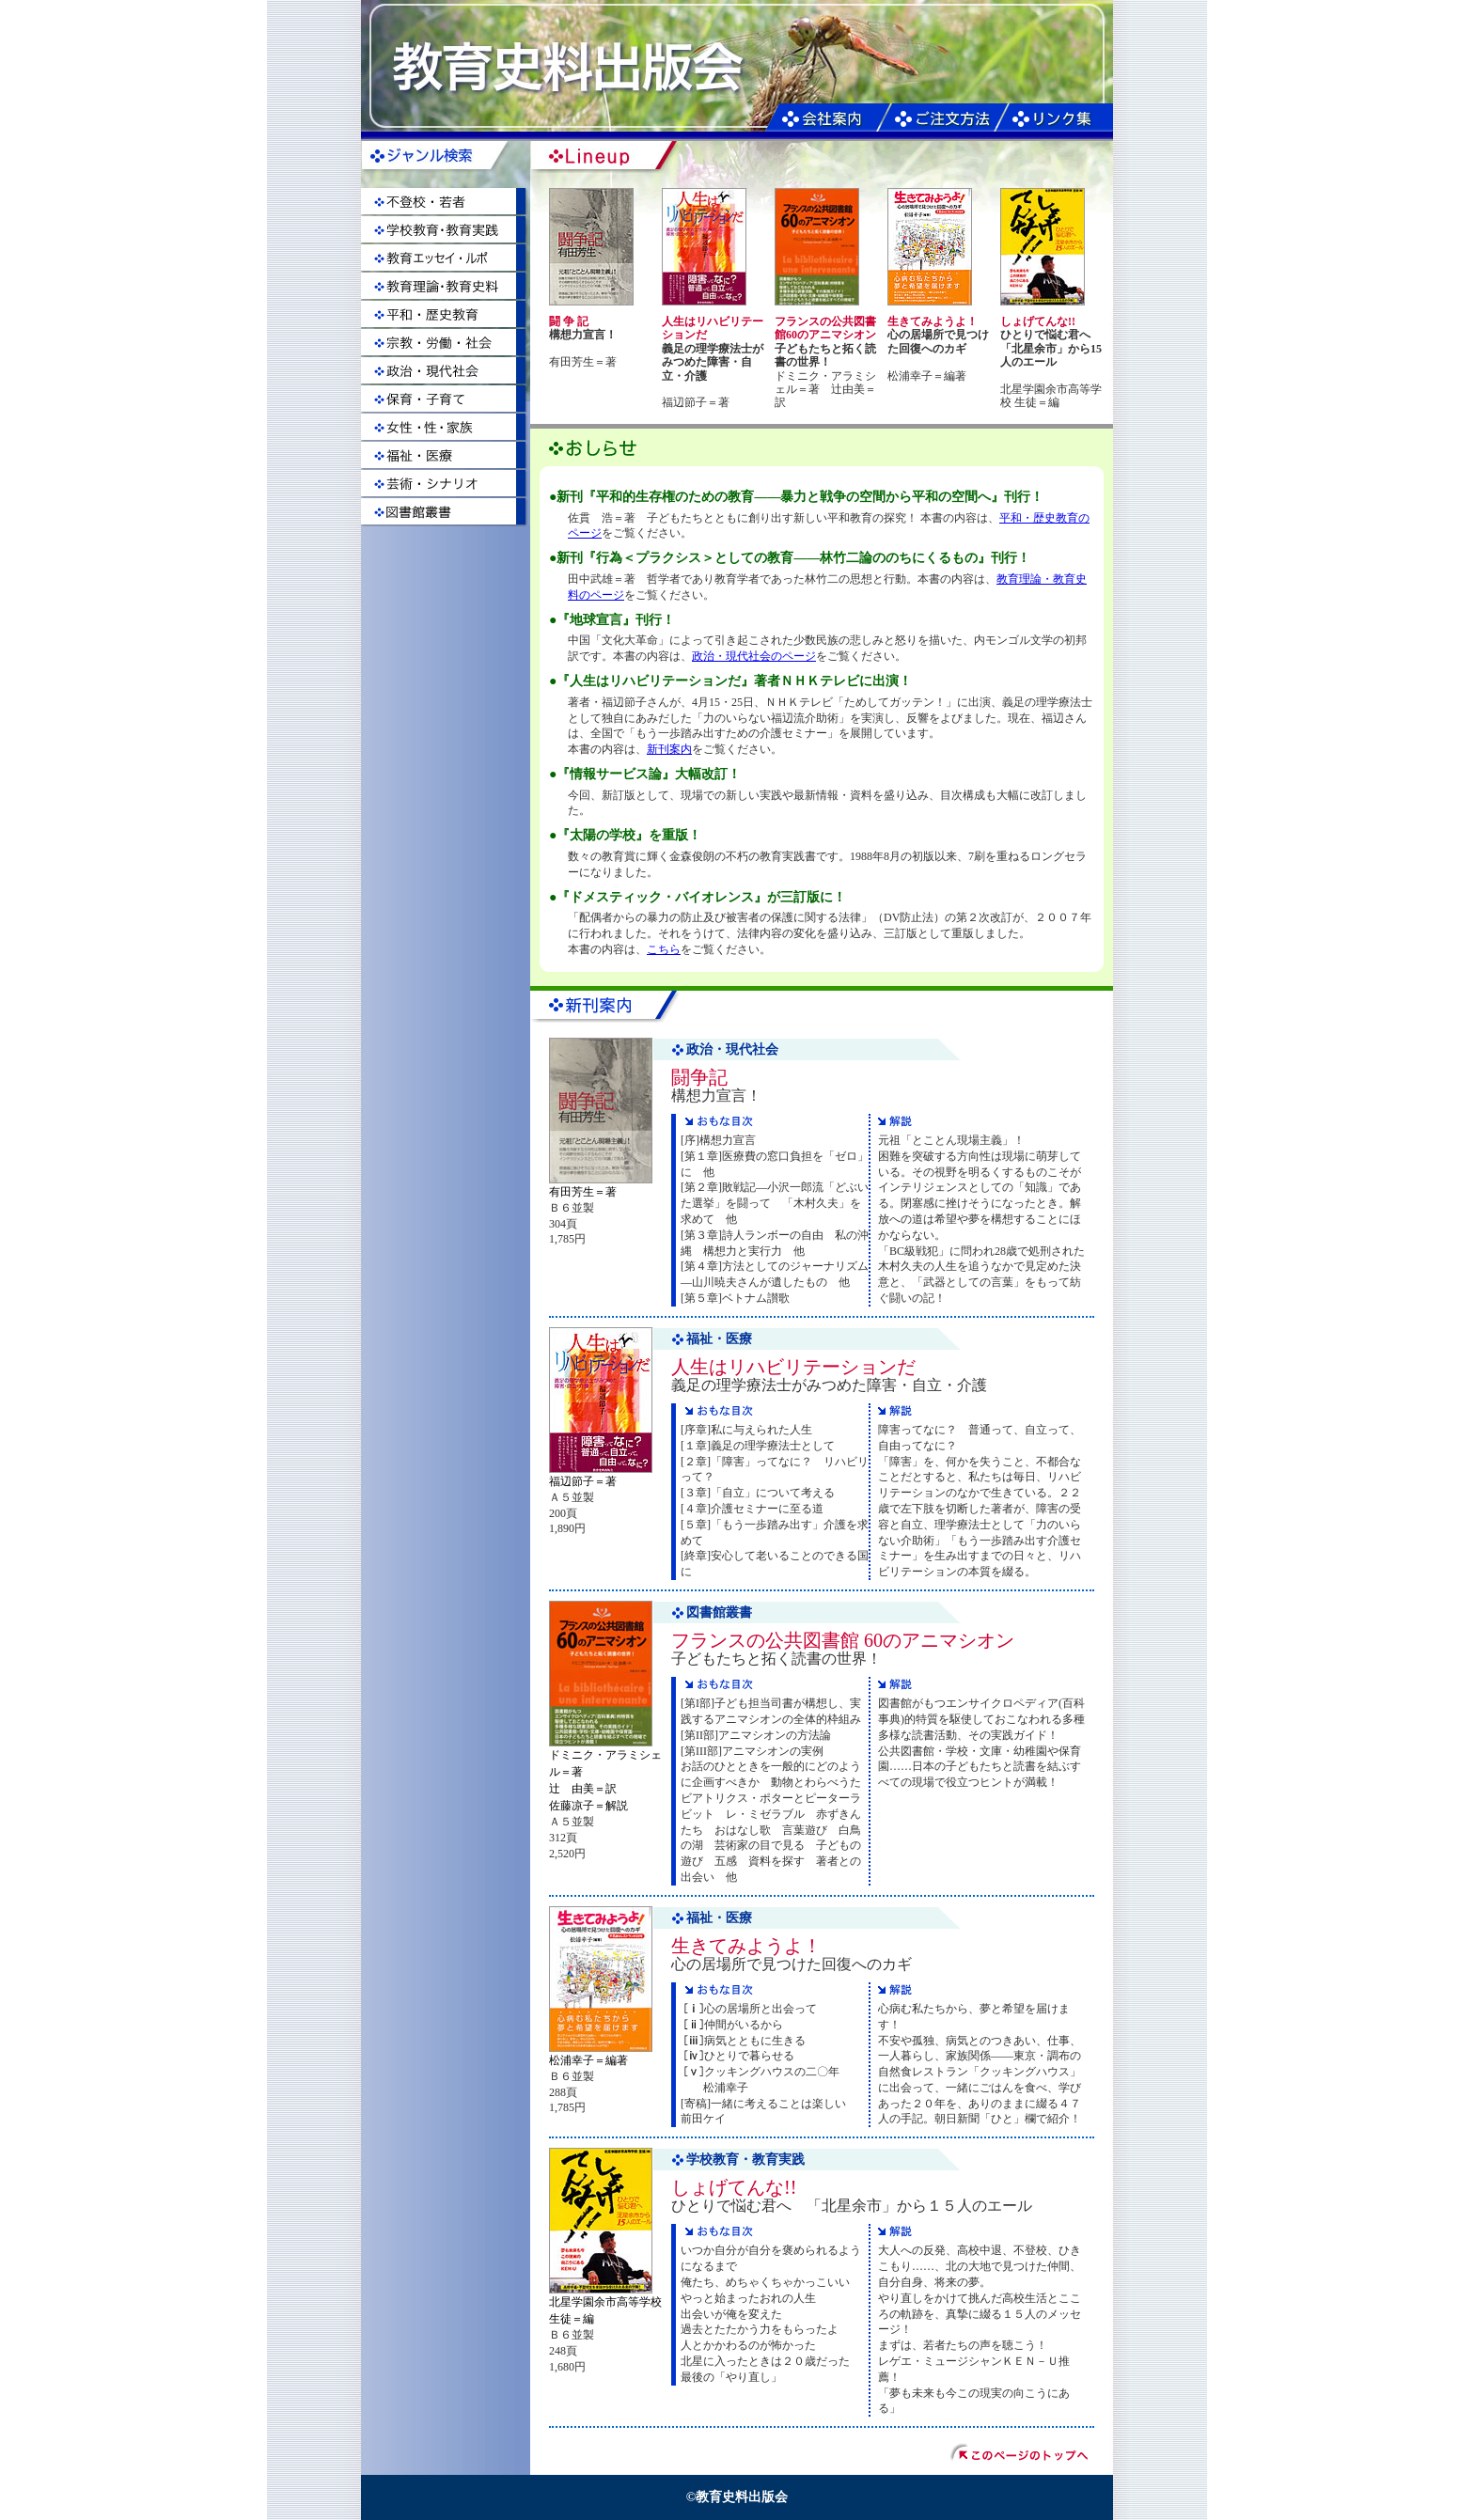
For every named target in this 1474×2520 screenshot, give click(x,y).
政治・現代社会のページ (754, 656)
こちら (664, 949)
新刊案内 (669, 749)
